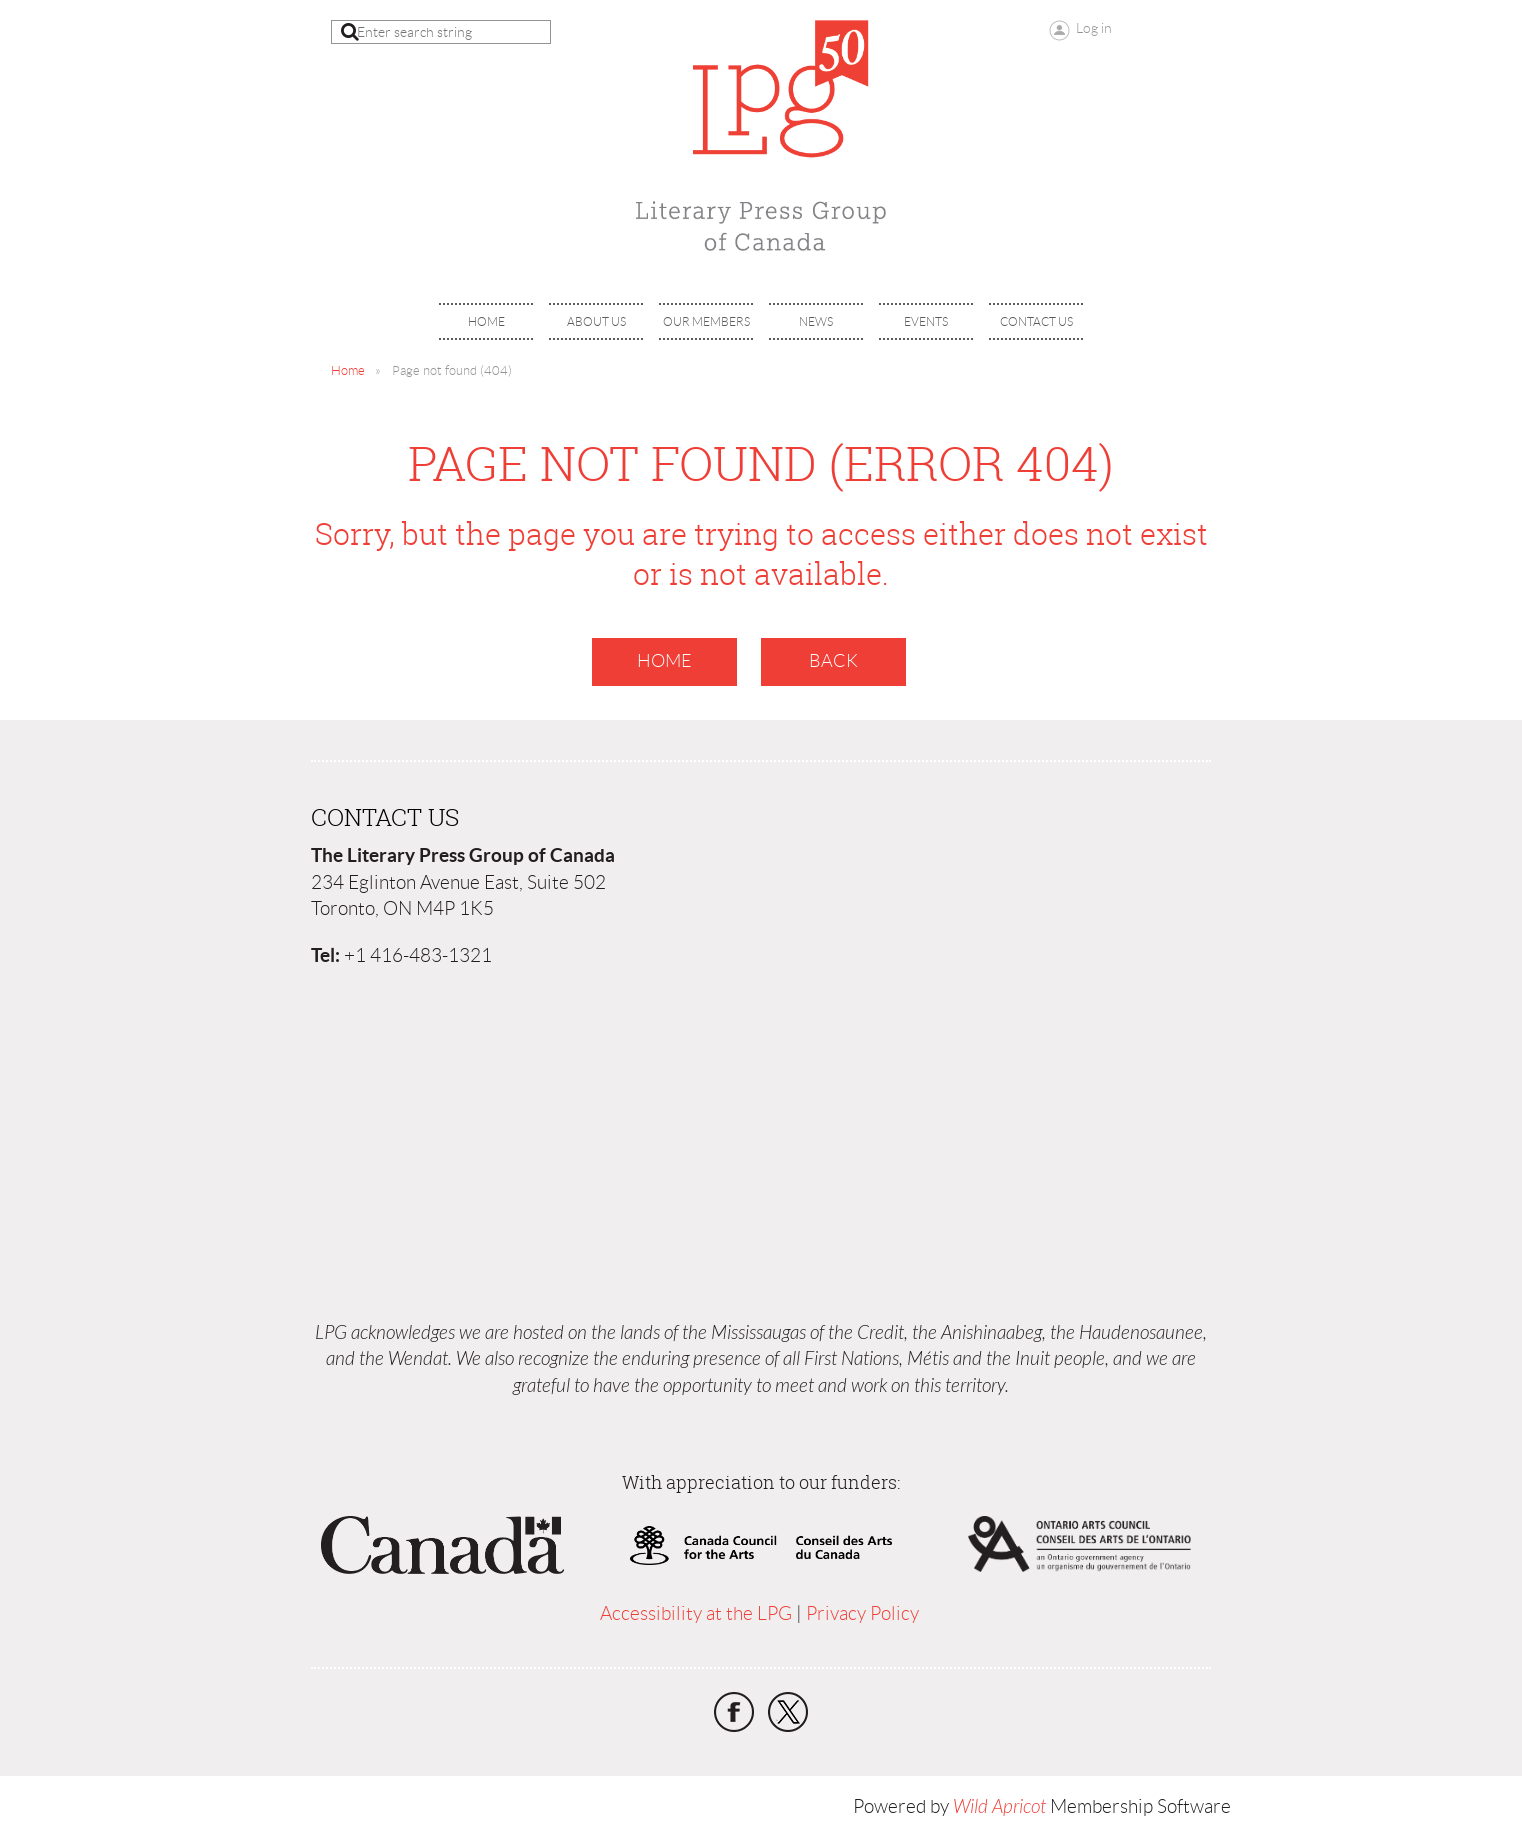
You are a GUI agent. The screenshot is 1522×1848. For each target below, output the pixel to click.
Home (348, 370)
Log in (1094, 28)
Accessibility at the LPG (696, 1613)
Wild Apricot (999, 1807)
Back (833, 661)
